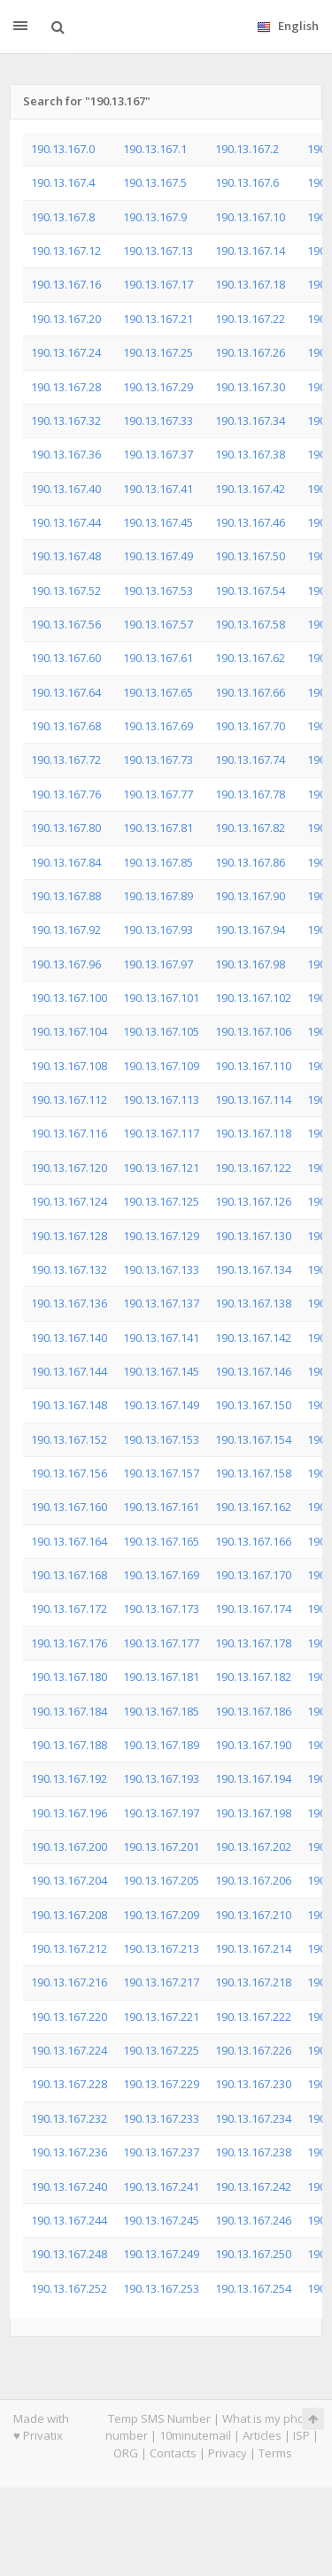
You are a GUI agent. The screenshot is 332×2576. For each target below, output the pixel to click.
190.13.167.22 (250, 319)
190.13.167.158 (253, 1473)
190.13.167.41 (158, 489)
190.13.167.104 (69, 1031)
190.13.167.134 (253, 1269)
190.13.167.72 (66, 759)
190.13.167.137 (161, 1303)
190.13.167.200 (69, 1847)
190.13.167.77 (158, 794)
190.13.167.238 (253, 2152)
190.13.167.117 (161, 1133)
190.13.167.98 (250, 964)
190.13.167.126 (253, 1201)
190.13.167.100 (69, 998)
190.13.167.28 (66, 387)
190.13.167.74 (250, 759)
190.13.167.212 (69, 1948)
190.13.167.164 (69, 1541)
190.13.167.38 (250, 454)
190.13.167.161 (161, 1507)
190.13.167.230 (253, 2084)
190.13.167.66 (250, 692)
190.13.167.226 (253, 2050)
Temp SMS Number (159, 2418)
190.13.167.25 (158, 352)
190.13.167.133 (161, 1269)
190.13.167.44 (66, 522)
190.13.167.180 (69, 1677)
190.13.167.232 (69, 2118)
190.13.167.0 (63, 149)
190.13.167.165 (161, 1541)
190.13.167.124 (69, 1201)
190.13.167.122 (253, 1168)
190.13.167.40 (66, 489)
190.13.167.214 (253, 1948)
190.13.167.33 (158, 420)
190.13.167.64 (66, 692)
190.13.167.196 (69, 1813)
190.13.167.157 (161, 1473)
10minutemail (195, 2435)
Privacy (227, 2453)
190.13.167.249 (161, 2254)
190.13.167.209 (161, 1915)
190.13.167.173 (161, 1608)
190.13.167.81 (158, 828)
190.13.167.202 (253, 1847)
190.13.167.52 (66, 590)
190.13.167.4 (63, 182)
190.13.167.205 (161, 1880)
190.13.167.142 (253, 1338)
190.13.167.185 (161, 1711)
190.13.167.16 (66, 284)
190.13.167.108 (69, 1066)
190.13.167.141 (161, 1338)
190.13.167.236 (69, 2152)
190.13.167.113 (161, 1099)
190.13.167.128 (69, 1236)
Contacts (173, 2453)
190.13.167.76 (66, 794)
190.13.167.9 (155, 217)
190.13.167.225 (161, 2050)
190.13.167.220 (69, 2017)
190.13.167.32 (66, 420)
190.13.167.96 (66, 964)
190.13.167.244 (69, 2220)
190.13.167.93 (158, 929)
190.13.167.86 (250, 862)
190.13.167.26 (250, 352)
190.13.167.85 (158, 862)
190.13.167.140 (69, 1338)
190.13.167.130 (253, 1236)
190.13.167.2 (247, 149)
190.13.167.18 (250, 284)
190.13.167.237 (161, 2152)
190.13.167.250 (253, 2254)
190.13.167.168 (69, 1575)
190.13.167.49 (158, 556)
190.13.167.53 (158, 590)
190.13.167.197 (161, 1813)
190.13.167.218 (253, 1982)
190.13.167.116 (69, 1133)
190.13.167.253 (161, 2288)
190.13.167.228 (69, 2084)
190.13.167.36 (66, 454)
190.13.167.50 (250, 556)
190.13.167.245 (161, 2220)
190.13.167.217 (161, 1982)
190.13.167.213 (161, 1948)
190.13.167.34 (250, 420)
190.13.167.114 (253, 1099)
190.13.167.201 (161, 1847)
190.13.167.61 (158, 658)
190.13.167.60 (66, 658)
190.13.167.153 (161, 1439)
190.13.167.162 (253, 1507)
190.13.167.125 (161, 1201)
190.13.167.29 (158, 387)
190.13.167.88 (66, 896)
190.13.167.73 (158, 759)
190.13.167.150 (253, 1405)
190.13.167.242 (253, 2186)
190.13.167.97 (158, 964)
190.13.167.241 (161, 2186)
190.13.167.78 (250, 794)
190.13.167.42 (250, 489)
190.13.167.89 (158, 896)
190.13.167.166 (253, 1541)
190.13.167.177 (161, 1643)
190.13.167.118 (253, 1133)
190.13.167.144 (69, 1371)
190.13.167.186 (253, 1711)
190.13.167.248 (69, 2254)
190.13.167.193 (161, 1778)
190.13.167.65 (158, 692)
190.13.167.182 (253, 1677)
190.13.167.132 (69, 1269)
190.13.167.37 (158, 454)
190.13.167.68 (66, 726)
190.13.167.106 (253, 1031)
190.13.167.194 (253, 1778)
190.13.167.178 (253, 1643)
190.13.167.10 (250, 217)
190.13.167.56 (66, 624)
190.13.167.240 (69, 2186)
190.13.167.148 (69, 1405)
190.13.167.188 (69, 1745)
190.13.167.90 (250, 896)
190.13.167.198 (253, 1813)
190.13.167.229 (161, 2084)
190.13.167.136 (69, 1303)
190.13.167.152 (69, 1439)
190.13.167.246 (253, 2220)
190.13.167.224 (69, 2050)
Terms (275, 2453)
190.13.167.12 (66, 250)
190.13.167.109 (161, 1066)
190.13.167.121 (161, 1168)
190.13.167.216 (69, 1982)
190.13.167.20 (66, 319)
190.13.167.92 (66, 929)
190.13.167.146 (253, 1371)
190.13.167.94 (250, 929)
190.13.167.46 (250, 522)
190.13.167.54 (250, 590)
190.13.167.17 (158, 284)
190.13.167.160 (69, 1507)
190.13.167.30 (250, 387)
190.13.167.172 (69, 1608)
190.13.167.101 (161, 998)
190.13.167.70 (250, 726)
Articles (262, 2435)
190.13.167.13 (158, 250)
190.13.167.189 (161, 1745)
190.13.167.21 (158, 319)
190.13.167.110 (253, 1066)
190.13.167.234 (253, 2118)
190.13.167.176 (69, 1643)
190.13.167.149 (161, 1405)
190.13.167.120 (69, 1168)
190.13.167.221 (161, 2017)
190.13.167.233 (161, 2118)
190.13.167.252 (69, 2288)
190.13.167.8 (63, 217)
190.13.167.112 (69, 1099)
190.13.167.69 (158, 726)
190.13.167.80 (66, 828)
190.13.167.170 (253, 1575)
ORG (125, 2453)
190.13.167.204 (69, 1880)
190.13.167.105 (161, 1031)
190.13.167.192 (69, 1778)
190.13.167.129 (161, 1236)
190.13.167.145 (161, 1371)
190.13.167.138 (253, 1303)
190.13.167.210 (253, 1915)
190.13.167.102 (253, 998)
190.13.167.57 (158, 624)
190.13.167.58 (250, 624)
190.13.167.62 (250, 658)
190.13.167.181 (161, 1677)
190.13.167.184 (69, 1711)
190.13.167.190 (253, 1745)
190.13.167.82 (250, 828)
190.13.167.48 (66, 556)
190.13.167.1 (155, 149)
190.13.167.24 (66, 352)
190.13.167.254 (253, 2288)
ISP (301, 2435)
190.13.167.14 (250, 250)
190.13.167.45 (158, 522)
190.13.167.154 (253, 1439)
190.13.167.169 (161, 1575)
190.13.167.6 (247, 182)
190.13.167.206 (253, 1880)
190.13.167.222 (253, 2017)
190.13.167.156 (69, 1473)
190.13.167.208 (69, 1915)
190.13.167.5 (155, 182)
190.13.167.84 (66, 862)
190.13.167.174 (253, 1608)
